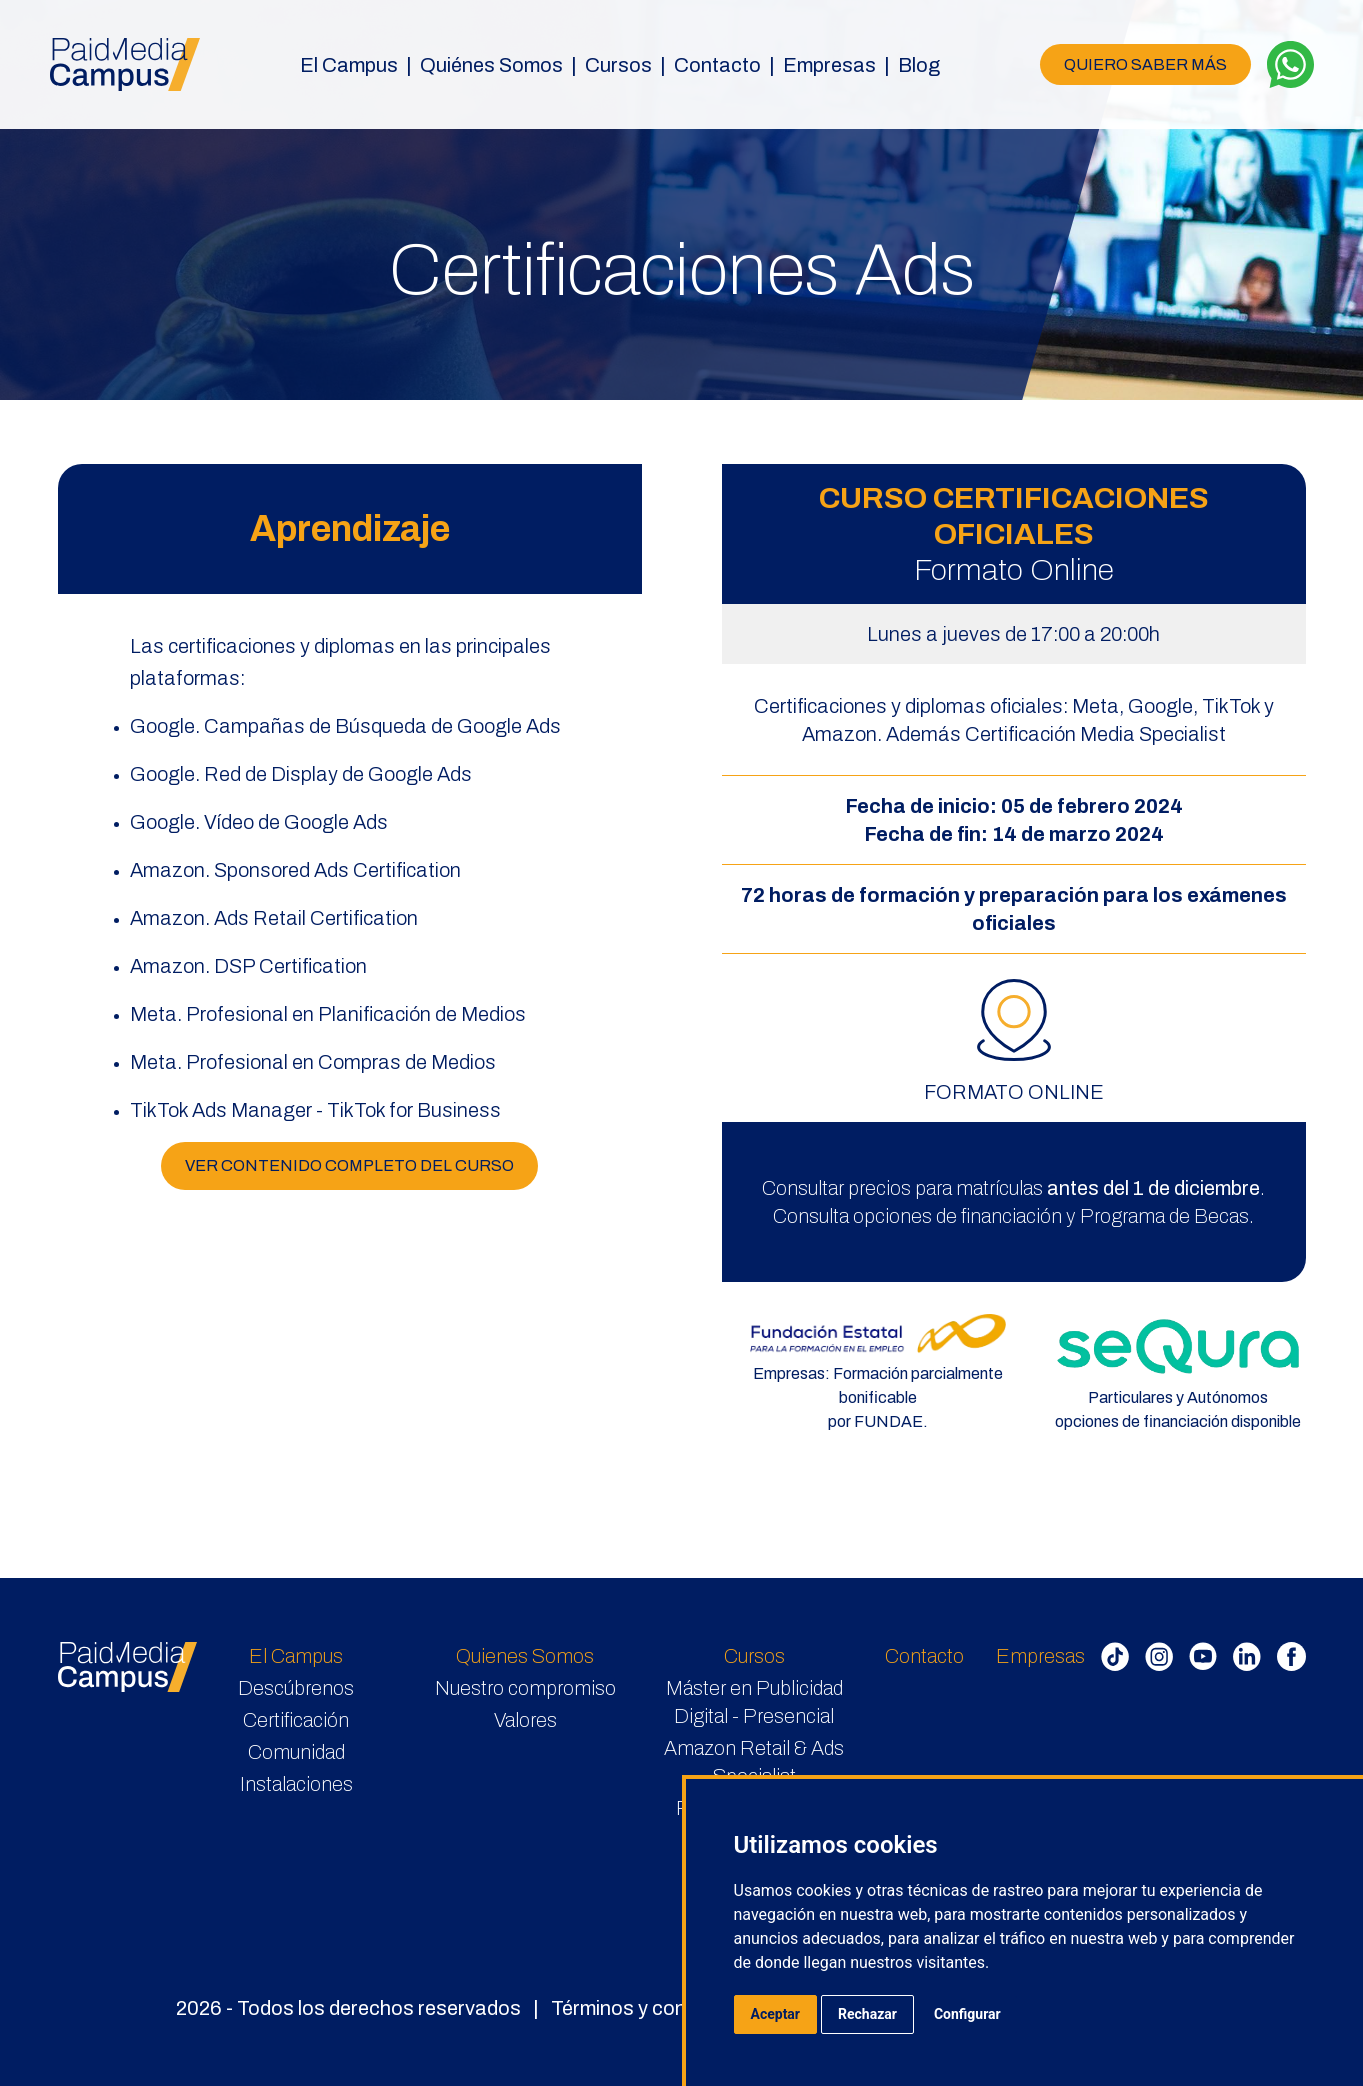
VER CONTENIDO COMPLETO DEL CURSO (349, 1165)
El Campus (296, 1656)
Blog (919, 65)
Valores (525, 1720)
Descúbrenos (296, 1688)
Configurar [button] (967, 2014)
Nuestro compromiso (525, 1688)
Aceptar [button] (776, 2014)
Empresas (1040, 1656)
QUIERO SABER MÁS (1145, 64)
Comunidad (296, 1752)
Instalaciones (296, 1784)
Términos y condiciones (656, 2008)
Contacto (717, 65)
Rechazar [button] (867, 2014)
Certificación (296, 1720)
